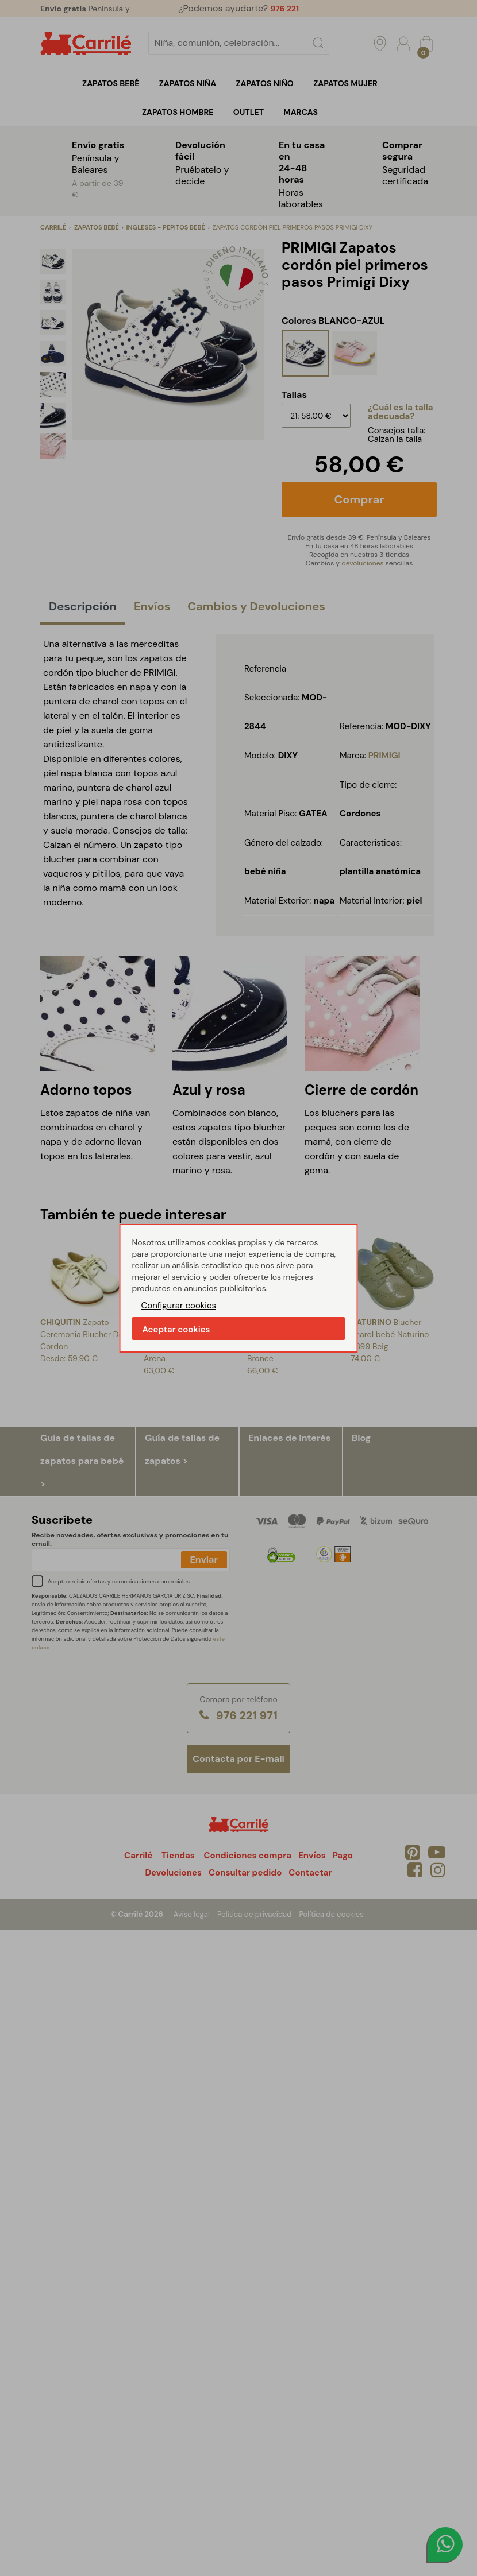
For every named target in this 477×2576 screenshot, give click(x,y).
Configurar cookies (179, 1305)
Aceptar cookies (176, 1329)
